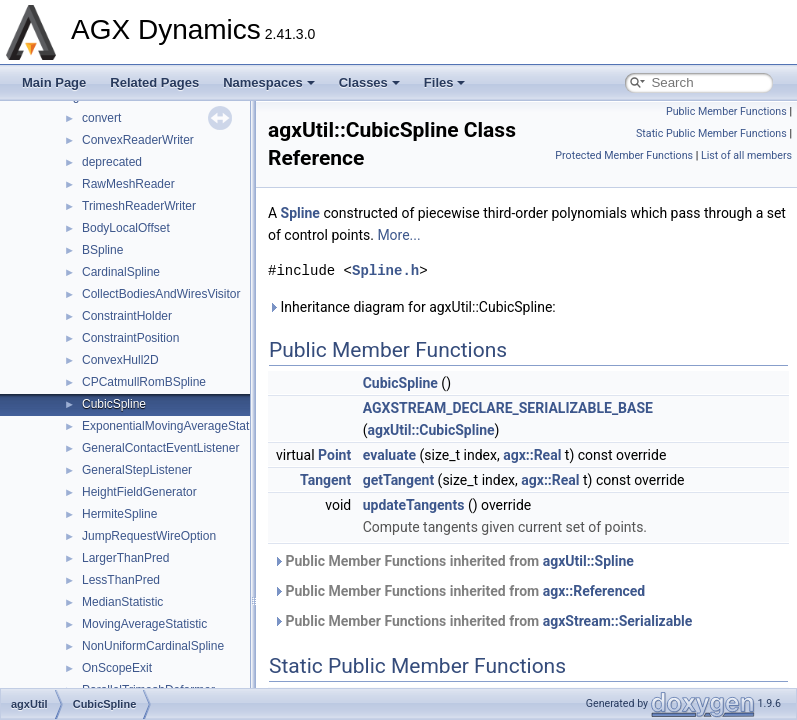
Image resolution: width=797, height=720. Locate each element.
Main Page (54, 82)
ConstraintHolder (127, 316)
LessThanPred (121, 580)
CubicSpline (114, 404)
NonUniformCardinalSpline (153, 646)
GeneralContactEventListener (160, 448)
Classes (369, 82)
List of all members (746, 155)
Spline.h (385, 270)
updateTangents (414, 505)
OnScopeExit (117, 668)
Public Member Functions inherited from (453, 561)
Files (445, 82)
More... (398, 235)
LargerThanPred (125, 558)
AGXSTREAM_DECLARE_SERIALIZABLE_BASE (508, 408)
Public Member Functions (726, 111)
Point (334, 455)
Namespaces (269, 82)
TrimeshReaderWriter (139, 206)
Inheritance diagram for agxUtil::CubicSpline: (412, 307)
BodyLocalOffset (126, 228)
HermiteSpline (119, 514)
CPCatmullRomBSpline (144, 382)
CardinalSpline (121, 272)
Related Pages (154, 82)
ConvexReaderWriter (138, 140)
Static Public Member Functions (711, 133)
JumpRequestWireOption (149, 536)
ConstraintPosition (130, 338)
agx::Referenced (594, 591)
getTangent (398, 480)
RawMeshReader (128, 184)
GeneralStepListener (137, 470)
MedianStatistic (122, 602)
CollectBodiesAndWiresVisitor (161, 294)
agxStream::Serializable (618, 621)
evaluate (389, 455)
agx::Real (532, 455)
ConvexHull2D (120, 360)
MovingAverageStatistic (144, 624)
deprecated (112, 162)
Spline (300, 213)
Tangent (325, 480)
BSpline (102, 250)
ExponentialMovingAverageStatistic (176, 426)
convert (101, 118)
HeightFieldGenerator (139, 492)
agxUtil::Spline (588, 561)
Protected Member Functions (624, 155)
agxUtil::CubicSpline (430, 430)
